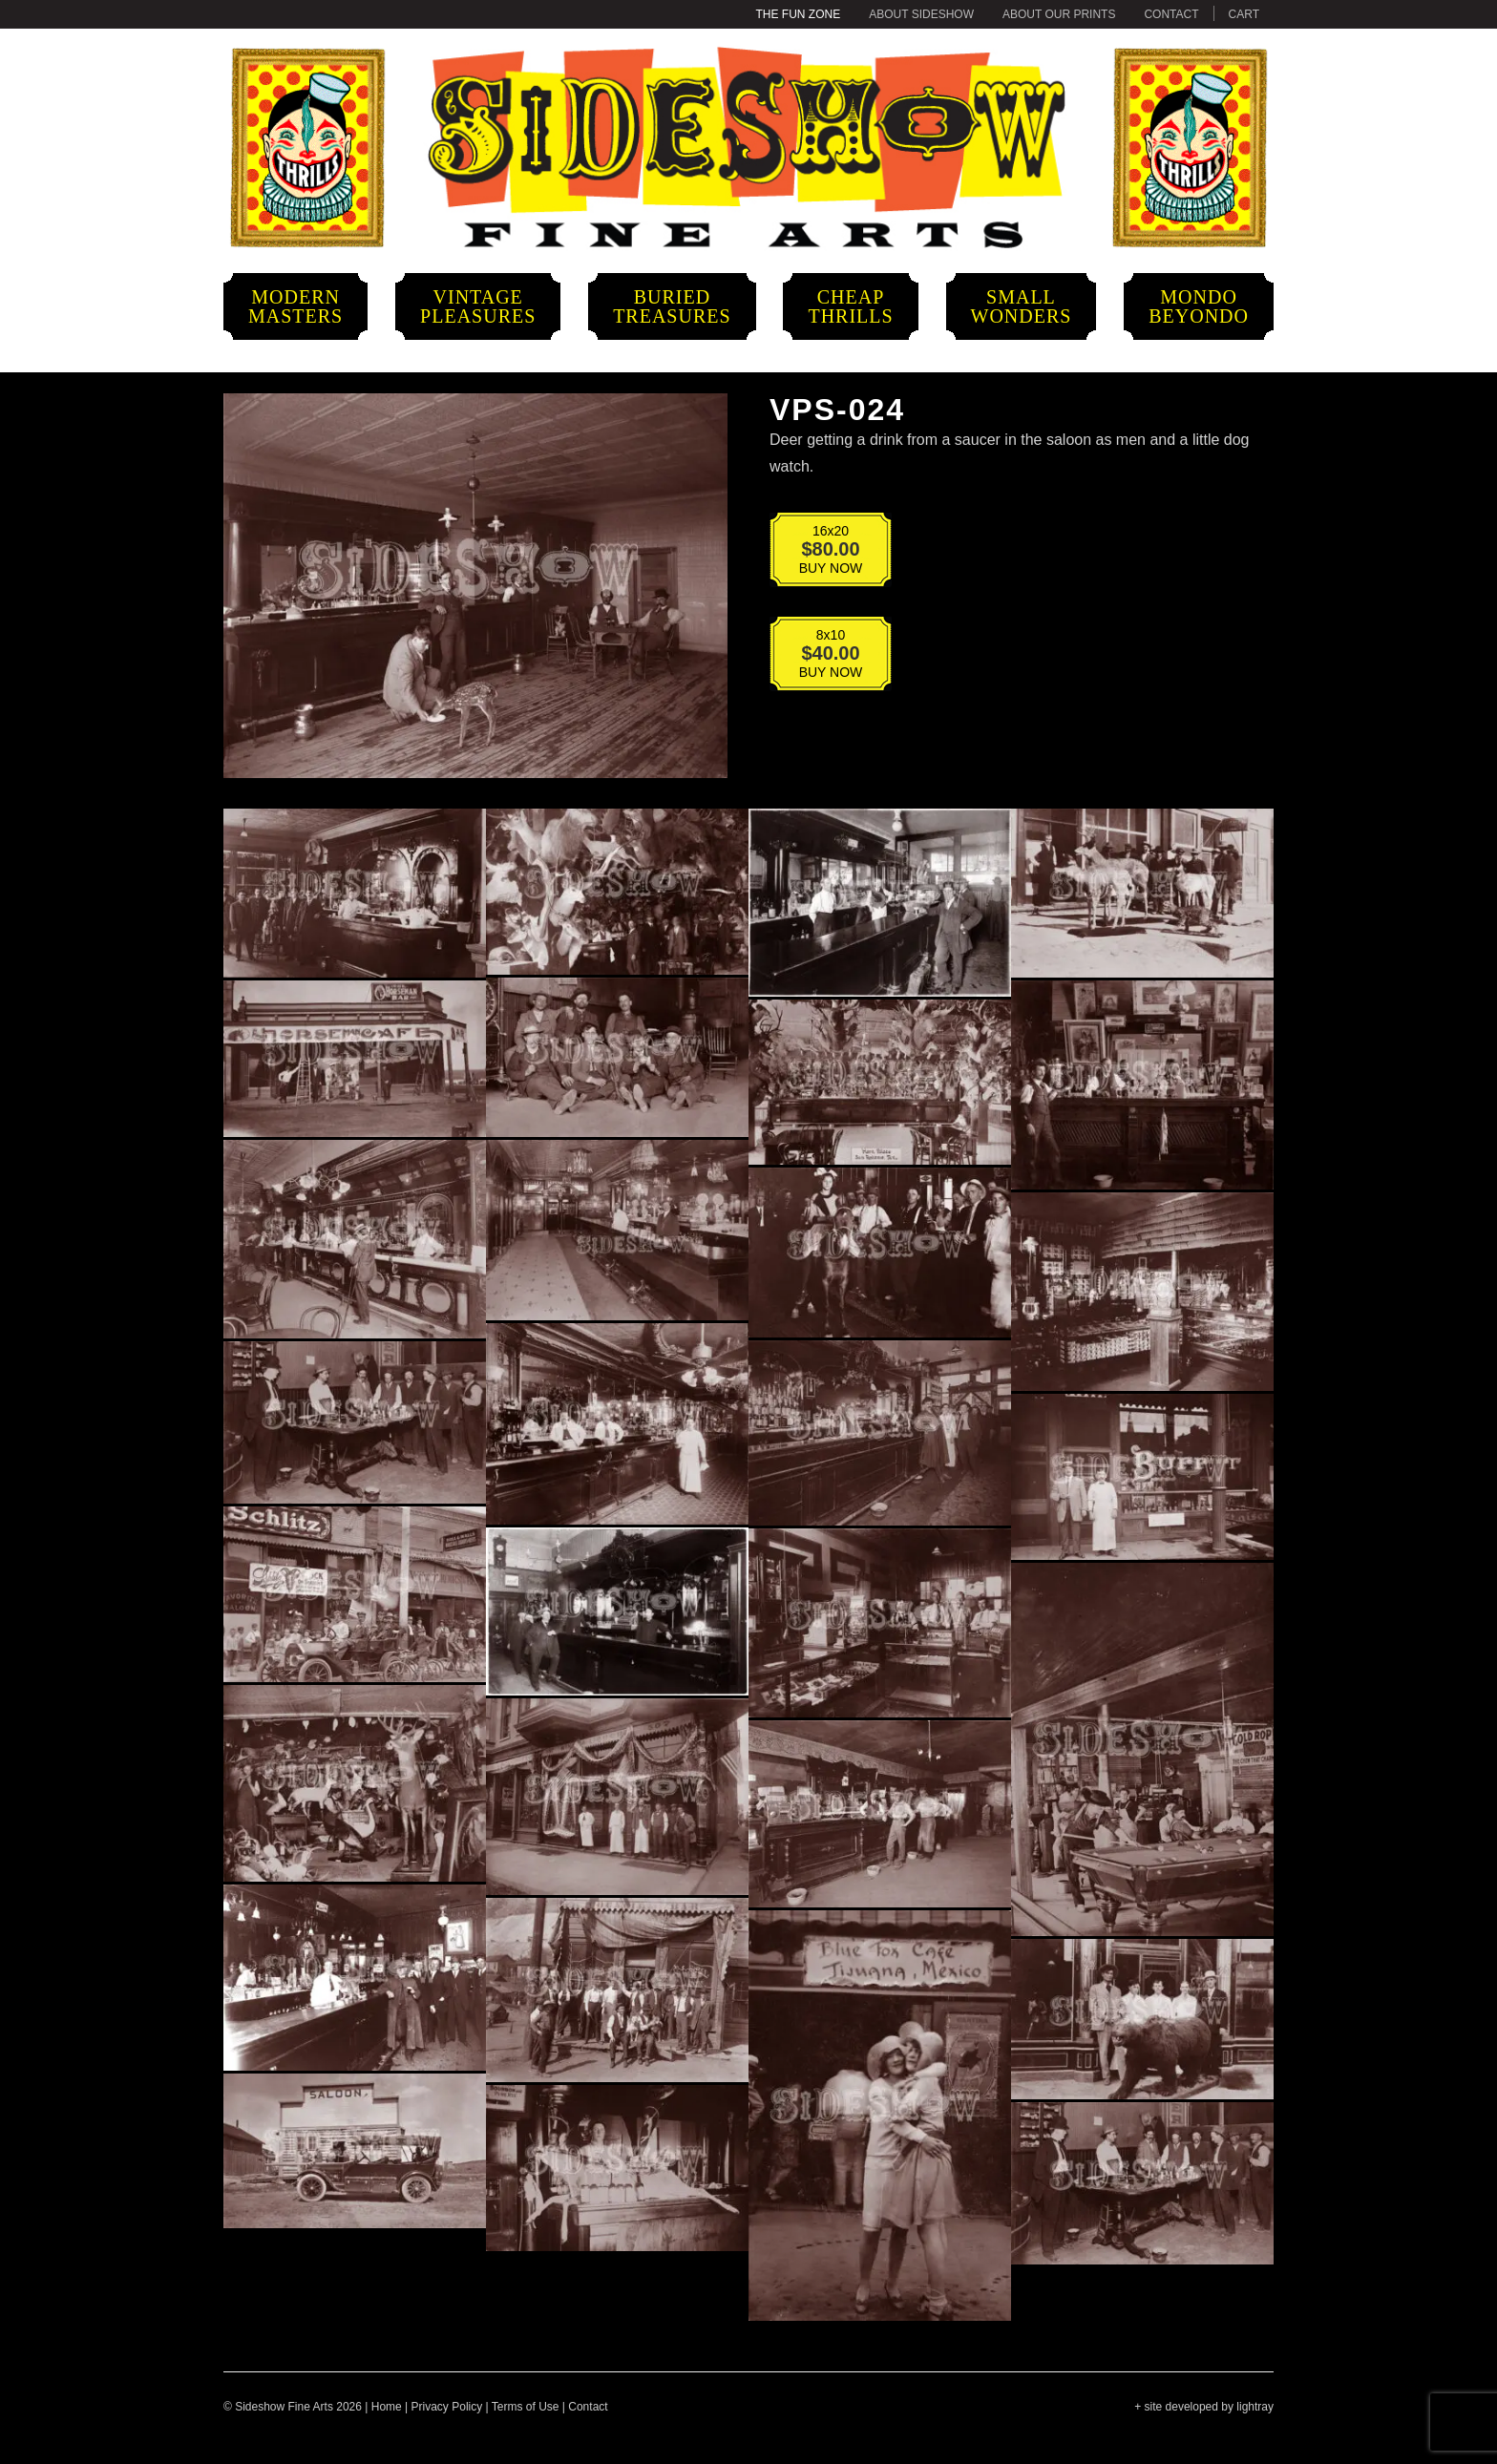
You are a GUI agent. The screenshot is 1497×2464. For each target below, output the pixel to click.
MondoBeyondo (1199, 306)
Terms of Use (525, 2406)
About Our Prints (1058, 14)
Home (386, 2406)
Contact (1171, 14)
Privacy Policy (447, 2406)
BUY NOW (818, 553)
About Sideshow (921, 14)
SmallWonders (1021, 306)
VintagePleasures (478, 306)
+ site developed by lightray (1204, 2406)
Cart (1244, 14)
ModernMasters (295, 306)
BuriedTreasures (671, 306)
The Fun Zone (798, 14)
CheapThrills (850, 306)
